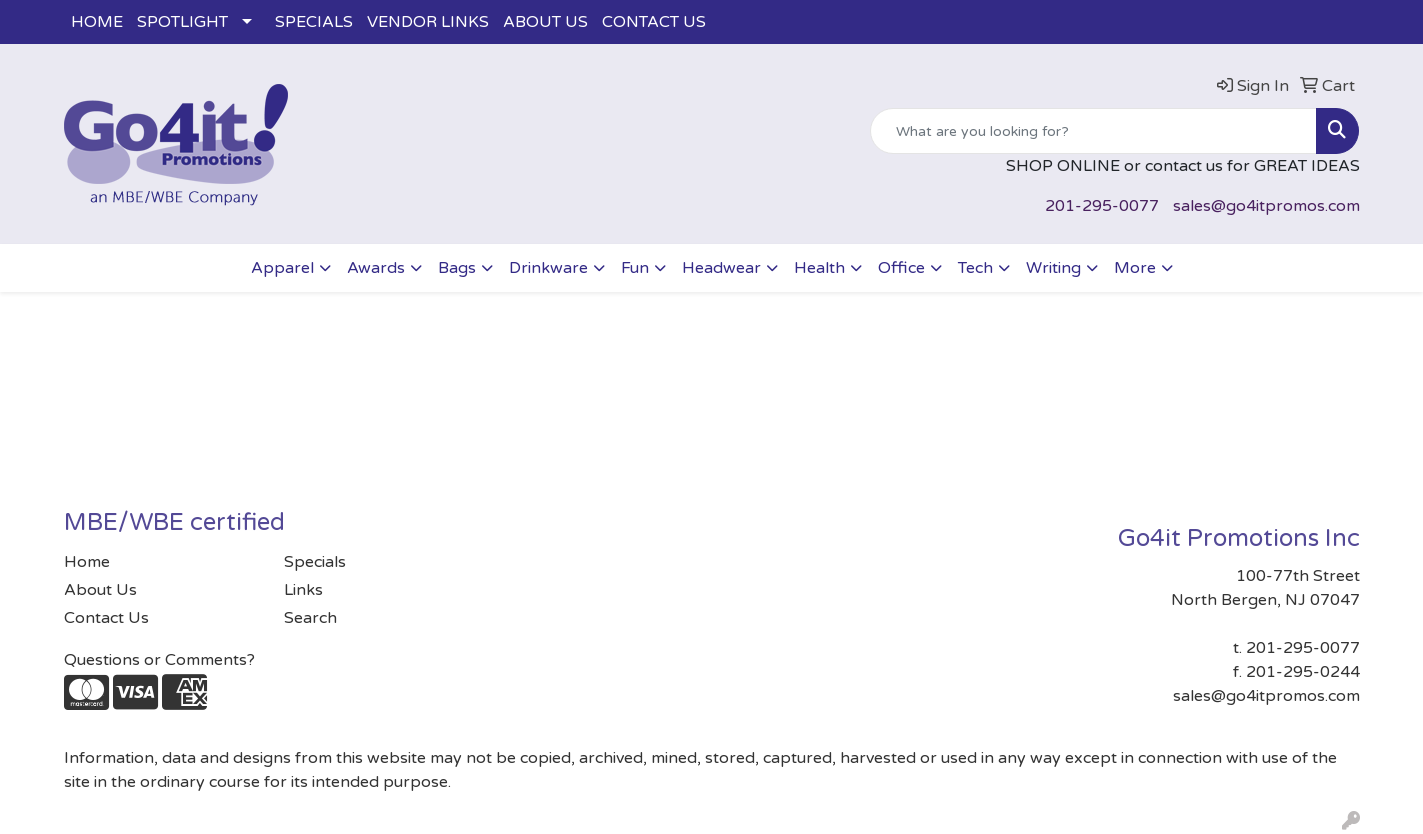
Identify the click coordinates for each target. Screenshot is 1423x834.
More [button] (1135, 268)
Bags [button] (457, 268)
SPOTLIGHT (182, 22)
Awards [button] (376, 268)
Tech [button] (975, 268)
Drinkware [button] (548, 268)
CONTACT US (654, 22)
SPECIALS (314, 22)
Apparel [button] (282, 268)
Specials (315, 562)
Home (87, 562)
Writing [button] (1053, 268)
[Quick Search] (1093, 131)
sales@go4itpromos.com (1266, 206)
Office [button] (901, 268)
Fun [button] (635, 268)
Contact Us (106, 618)
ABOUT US (545, 22)
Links (303, 590)
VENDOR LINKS (428, 22)
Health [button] (819, 268)
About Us (100, 590)
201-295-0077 (1102, 206)
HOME (97, 22)
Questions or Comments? (159, 660)
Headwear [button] (721, 268)
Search (310, 618)
